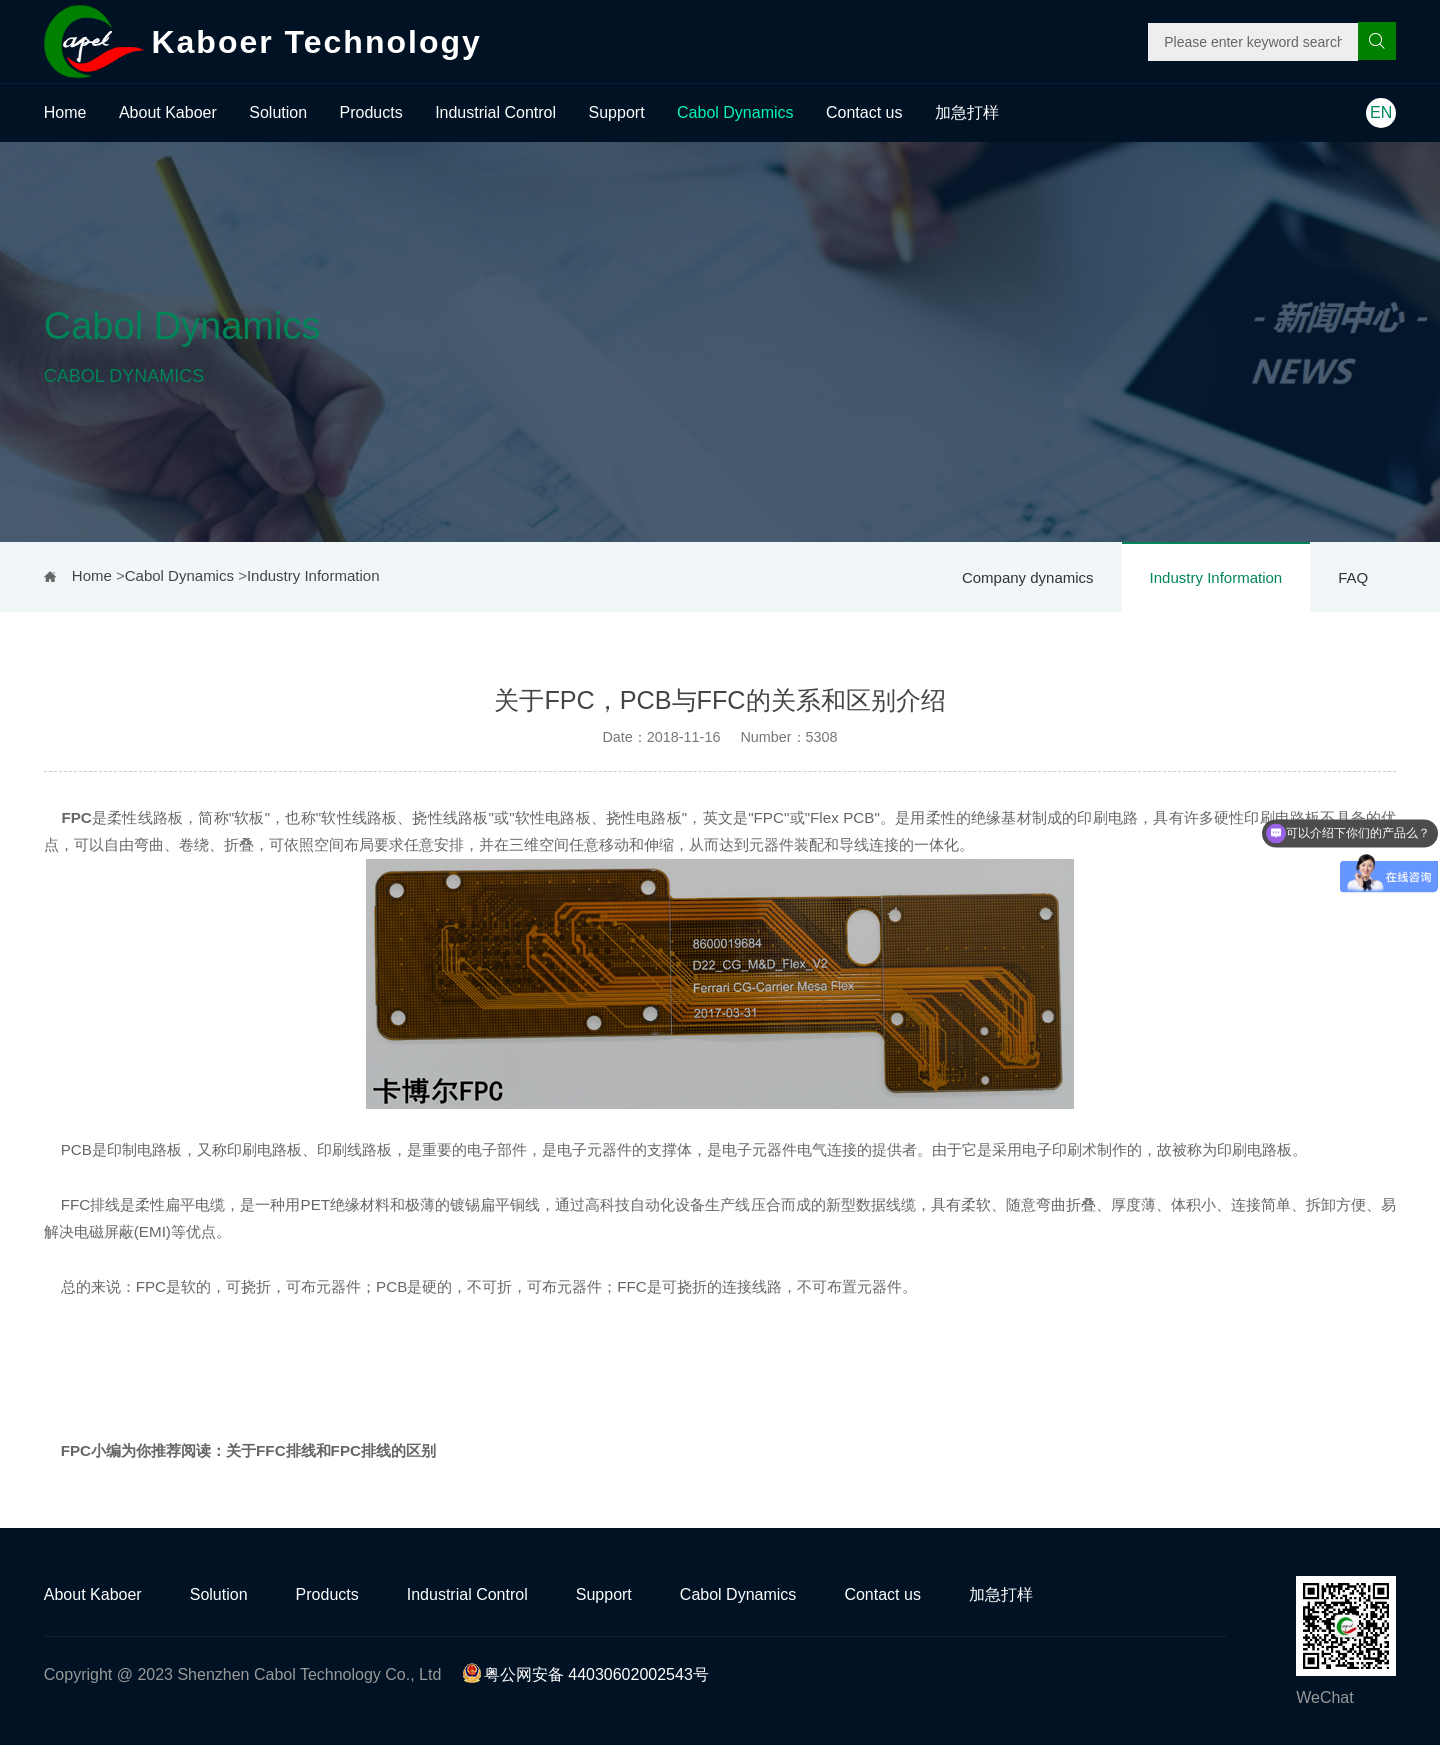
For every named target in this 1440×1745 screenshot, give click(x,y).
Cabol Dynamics (735, 112)
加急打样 (967, 112)
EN (1381, 112)
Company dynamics (1028, 577)
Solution (278, 112)
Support (617, 112)
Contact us (864, 112)
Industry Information (1216, 577)
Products (371, 112)
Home (65, 112)
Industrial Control (495, 112)
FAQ (1353, 577)
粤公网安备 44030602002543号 (585, 1674)
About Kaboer (168, 112)
